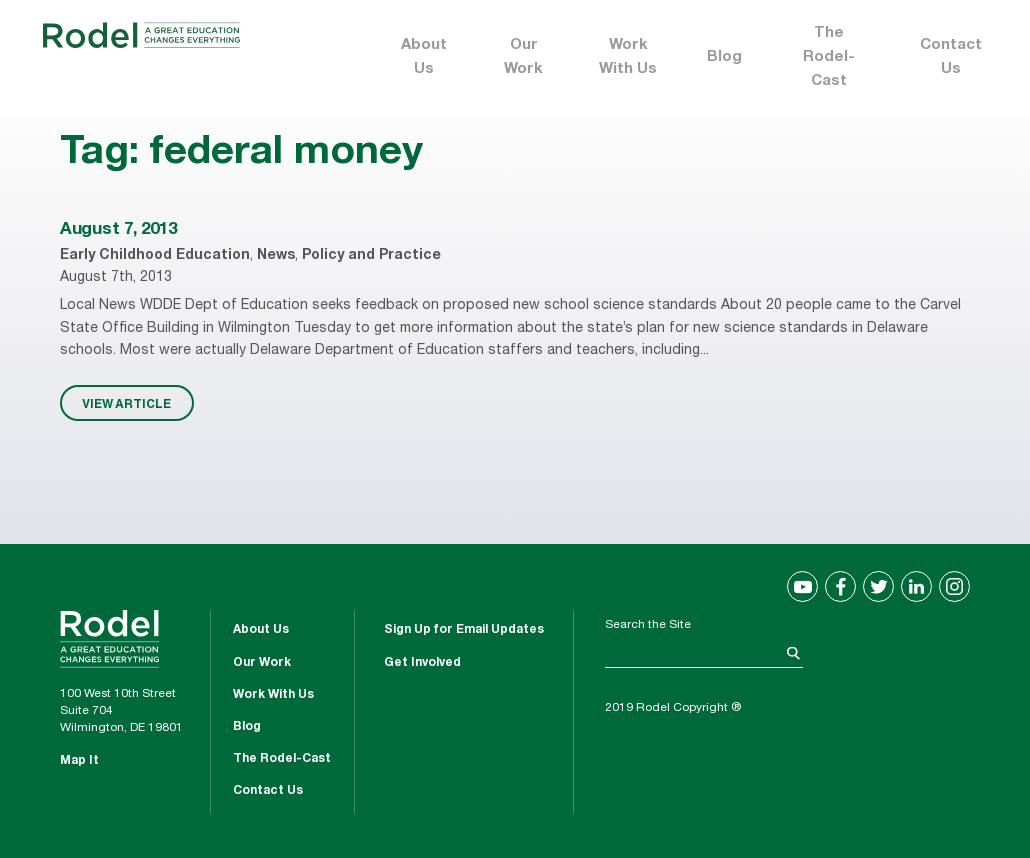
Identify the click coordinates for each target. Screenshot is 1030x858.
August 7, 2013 (118, 230)
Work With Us (628, 57)
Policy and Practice (371, 256)
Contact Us (951, 57)
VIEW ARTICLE (126, 403)
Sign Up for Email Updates (464, 630)
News (276, 256)
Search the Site (648, 625)
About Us (424, 57)
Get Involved (422, 663)
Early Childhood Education (155, 256)
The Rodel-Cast (829, 57)
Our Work (523, 57)
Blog (724, 57)
